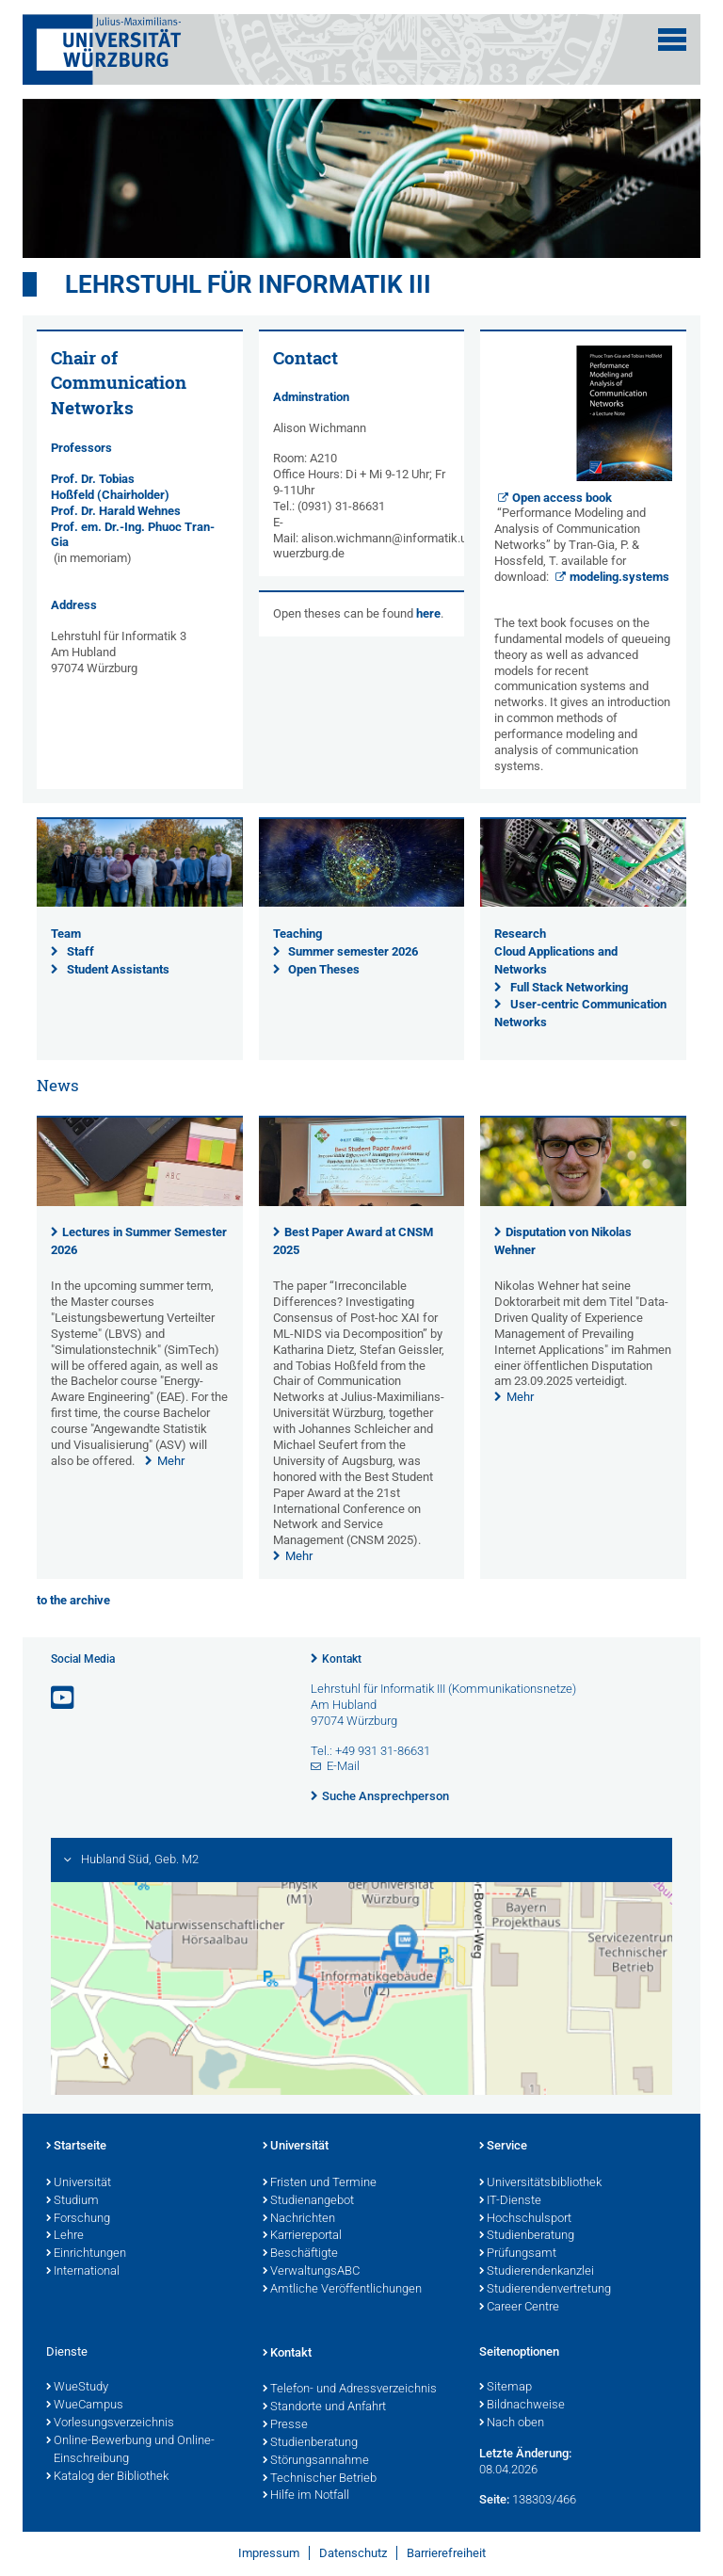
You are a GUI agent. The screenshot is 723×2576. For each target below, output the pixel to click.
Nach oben (511, 2423)
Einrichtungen (86, 2254)
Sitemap (505, 2387)
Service (503, 2146)
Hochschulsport (525, 2219)
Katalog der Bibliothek (107, 2477)
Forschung (78, 2219)
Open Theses (324, 969)
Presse (285, 2425)
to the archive (73, 1600)
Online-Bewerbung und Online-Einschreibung (130, 2450)
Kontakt (342, 1659)
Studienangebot (308, 2201)
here (428, 613)
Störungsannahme (316, 2461)
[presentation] (140, 1202)
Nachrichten (299, 2219)
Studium (72, 2201)
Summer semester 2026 (353, 951)
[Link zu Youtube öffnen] (64, 1698)
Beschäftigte (300, 2254)
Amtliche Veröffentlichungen (342, 2289)
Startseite (76, 2146)
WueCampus (84, 2405)
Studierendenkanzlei (536, 2271)
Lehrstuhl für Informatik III (248, 284)
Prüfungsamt (517, 2254)
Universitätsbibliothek (540, 2183)
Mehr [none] (171, 1461)
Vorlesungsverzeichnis (110, 2423)
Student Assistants (118, 969)
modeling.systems (619, 577)
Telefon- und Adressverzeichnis (350, 2389)
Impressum (268, 2553)
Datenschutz (353, 2553)
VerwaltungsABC (311, 2271)
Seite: (494, 2499)
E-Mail (343, 1766)
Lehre (65, 2236)
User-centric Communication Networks (580, 1013)
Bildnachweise (522, 2405)
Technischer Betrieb (320, 2479)
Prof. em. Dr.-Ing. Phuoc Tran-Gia (133, 535)
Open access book (562, 498)
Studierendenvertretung (545, 2289)
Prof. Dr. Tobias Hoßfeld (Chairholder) (110, 487)
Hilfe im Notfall (306, 2495)
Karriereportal (302, 2236)
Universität (78, 2183)
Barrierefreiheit (446, 2553)
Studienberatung (526, 2236)
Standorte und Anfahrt (324, 2407)
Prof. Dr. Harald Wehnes (116, 511)
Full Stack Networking (569, 987)
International (83, 2271)
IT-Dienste (510, 2201)
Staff (80, 951)
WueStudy (77, 2387)
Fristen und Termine (320, 2183)
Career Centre (519, 2307)
